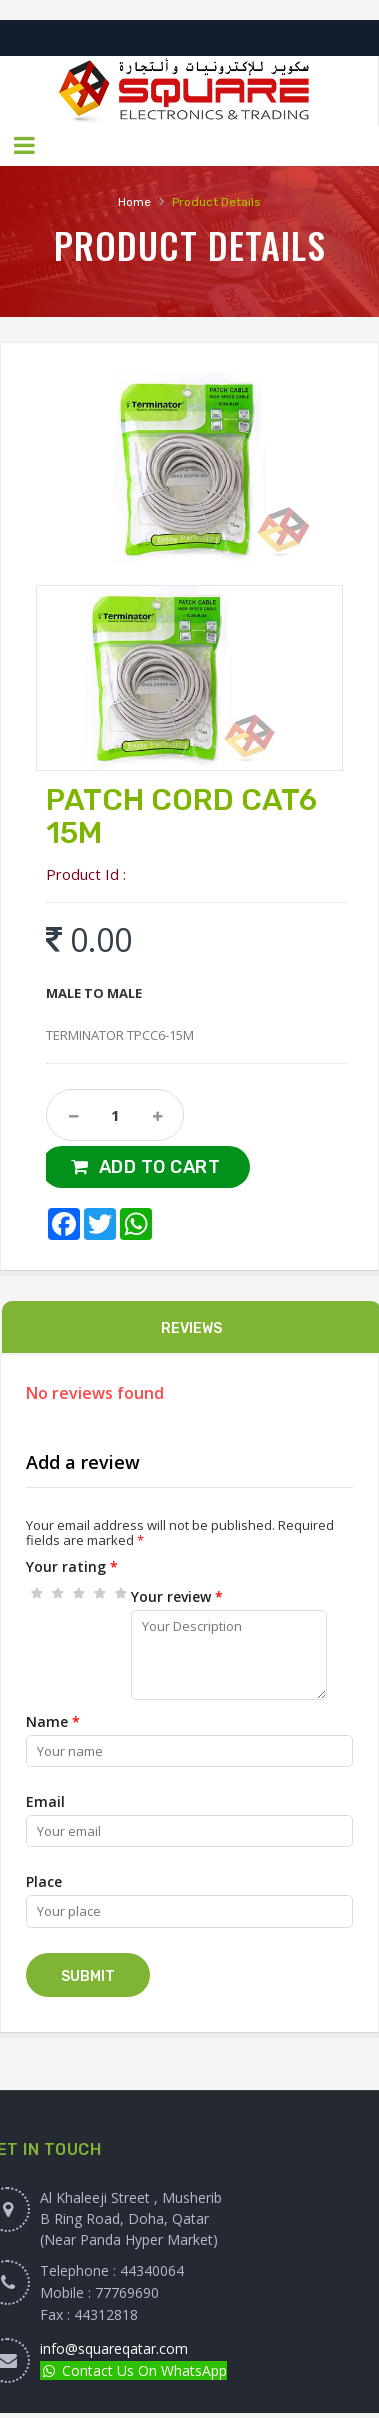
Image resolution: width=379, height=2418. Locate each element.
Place (44, 1881)
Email (45, 1801)
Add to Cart (160, 1167)
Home (134, 202)
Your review (177, 1596)
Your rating (72, 1566)
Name (53, 1721)
